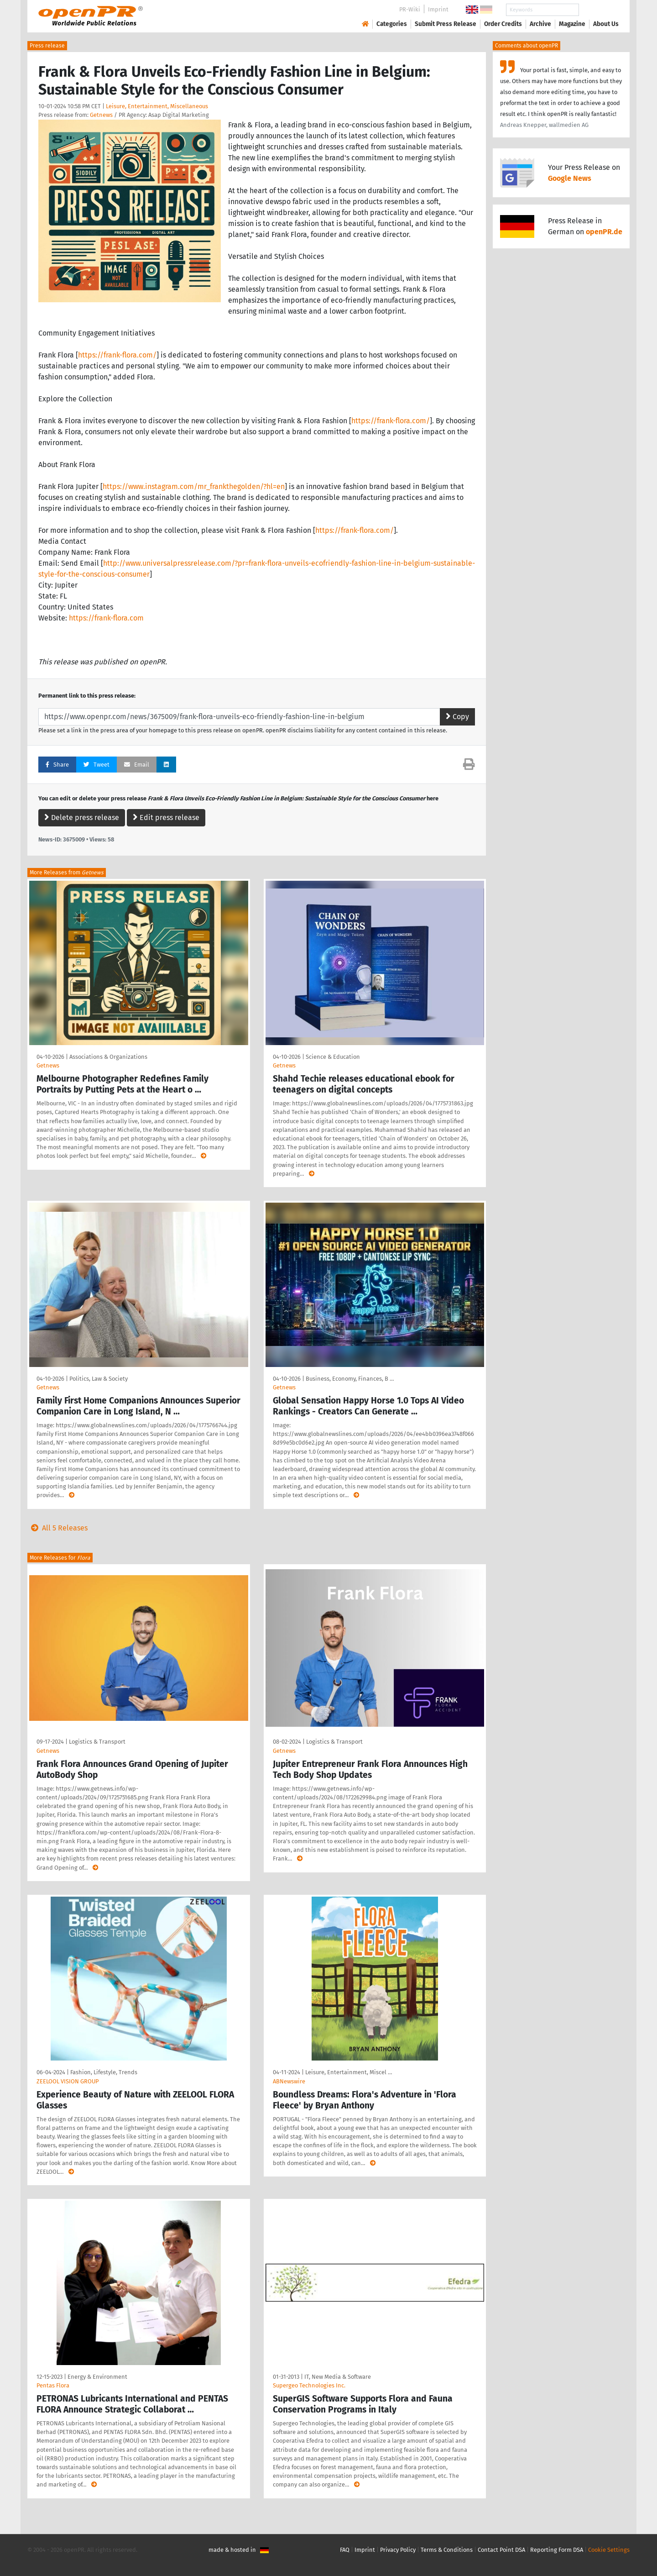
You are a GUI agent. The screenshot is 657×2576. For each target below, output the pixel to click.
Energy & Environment (97, 2376)
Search (599, 10)
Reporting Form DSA (556, 2549)
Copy (457, 716)
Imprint (438, 9)
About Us (606, 24)
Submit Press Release (445, 24)
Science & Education (333, 1056)
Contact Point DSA (501, 2549)
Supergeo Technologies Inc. (309, 2385)
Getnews (101, 114)
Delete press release (81, 817)
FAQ (344, 2549)
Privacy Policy (398, 2549)
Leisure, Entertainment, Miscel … (348, 2072)
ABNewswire (289, 2081)
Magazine (572, 24)
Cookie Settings (609, 2549)
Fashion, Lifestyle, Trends (103, 2072)
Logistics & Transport (97, 1741)
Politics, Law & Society (98, 1378)
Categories (391, 24)
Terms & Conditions (447, 2549)
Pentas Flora (52, 2385)
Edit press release (166, 817)
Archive (540, 24)
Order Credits (503, 24)
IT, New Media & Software (337, 2376)
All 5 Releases (57, 1528)
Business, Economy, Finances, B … (350, 1378)
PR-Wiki (409, 9)
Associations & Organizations (108, 1056)
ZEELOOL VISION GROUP (67, 2081)
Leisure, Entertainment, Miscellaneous (157, 106)
